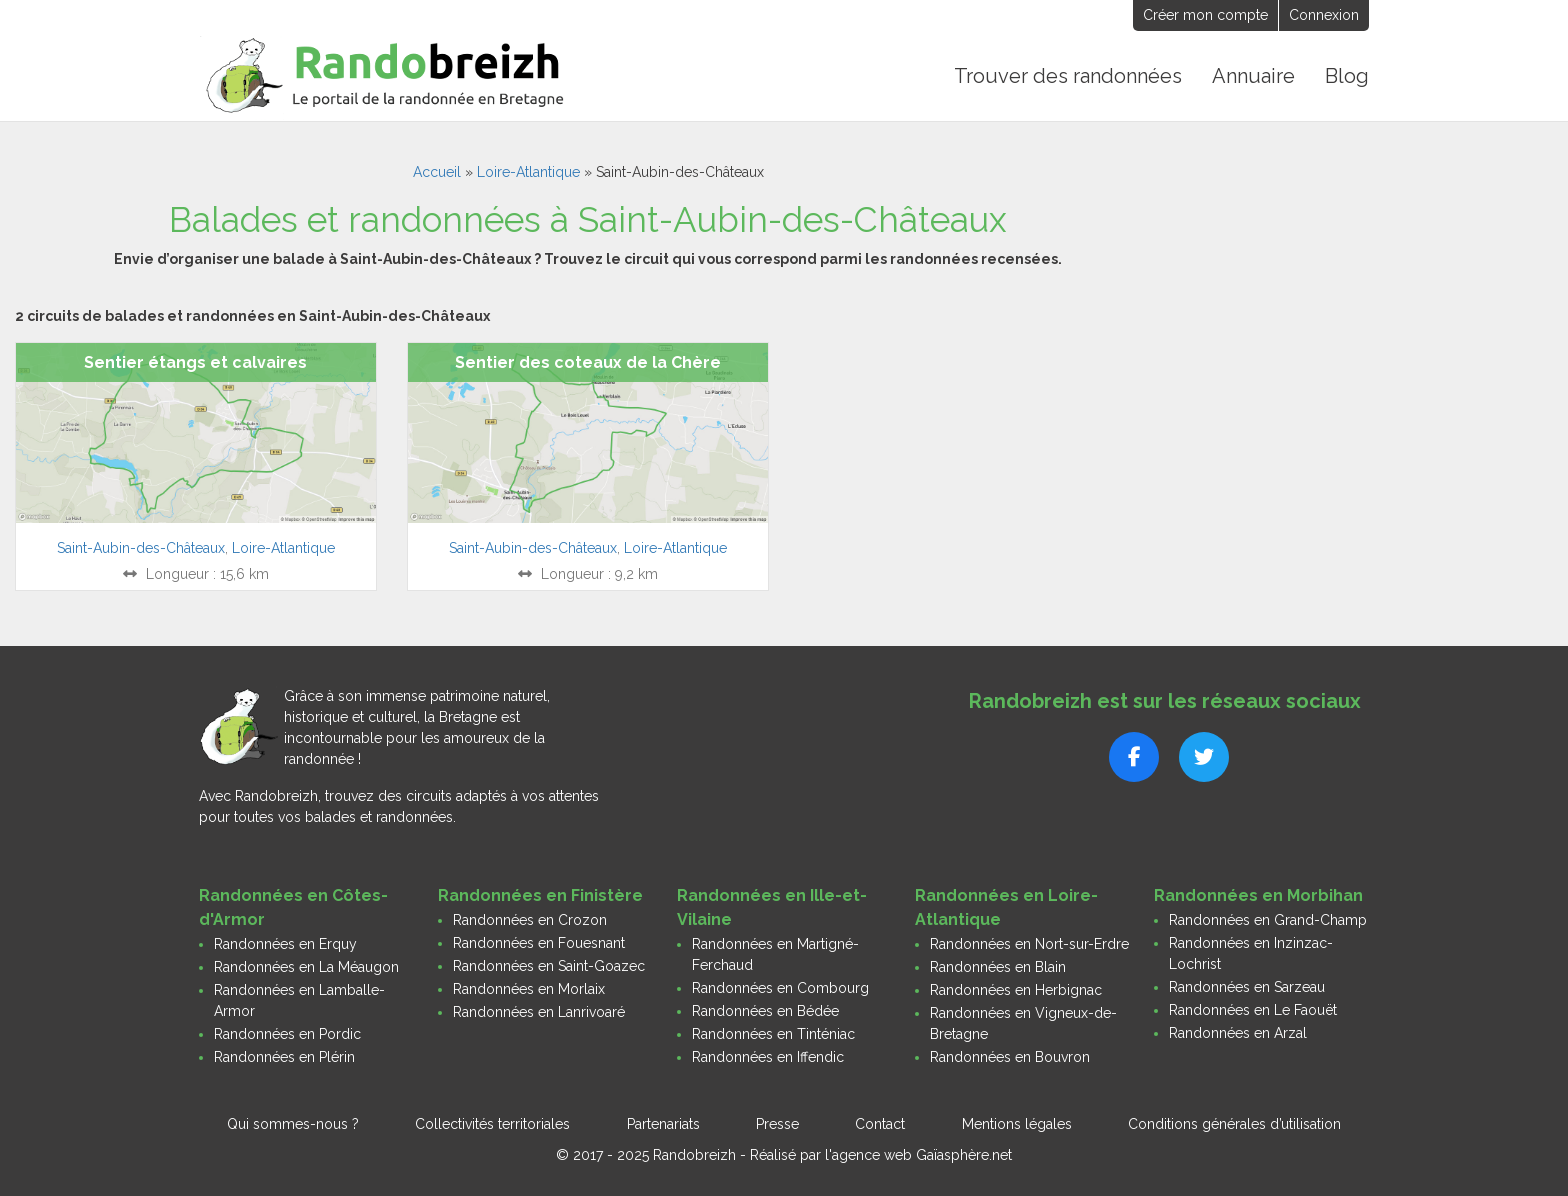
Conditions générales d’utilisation (1234, 1124)
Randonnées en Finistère (540, 895)
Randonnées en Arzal (1238, 1033)
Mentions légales (1017, 1124)
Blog (1347, 76)
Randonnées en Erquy (285, 944)
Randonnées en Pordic (287, 1034)
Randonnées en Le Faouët (1253, 1010)
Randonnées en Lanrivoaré (539, 1012)
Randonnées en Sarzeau (1247, 987)
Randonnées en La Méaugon (306, 967)
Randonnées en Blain (998, 967)
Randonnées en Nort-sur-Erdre (1029, 944)
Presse (777, 1124)
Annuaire (1253, 76)
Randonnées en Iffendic (768, 1057)
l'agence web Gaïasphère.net (918, 1155)
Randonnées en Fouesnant (539, 943)
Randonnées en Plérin (284, 1057)
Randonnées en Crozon (530, 920)
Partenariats (663, 1124)
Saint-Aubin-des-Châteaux (141, 548)
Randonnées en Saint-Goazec (549, 966)
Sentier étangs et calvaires (195, 362)
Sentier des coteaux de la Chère (588, 362)
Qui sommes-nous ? (293, 1124)
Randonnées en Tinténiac (773, 1034)
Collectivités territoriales (492, 1124)
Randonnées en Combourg (780, 988)
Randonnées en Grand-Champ (1268, 920)
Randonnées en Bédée (765, 1011)
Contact (880, 1124)
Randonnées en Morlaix (529, 989)
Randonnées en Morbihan (1258, 895)
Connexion (1324, 15)
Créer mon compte (1205, 15)
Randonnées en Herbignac (1016, 990)
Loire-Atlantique (528, 172)
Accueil (437, 172)
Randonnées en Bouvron (1010, 1057)
